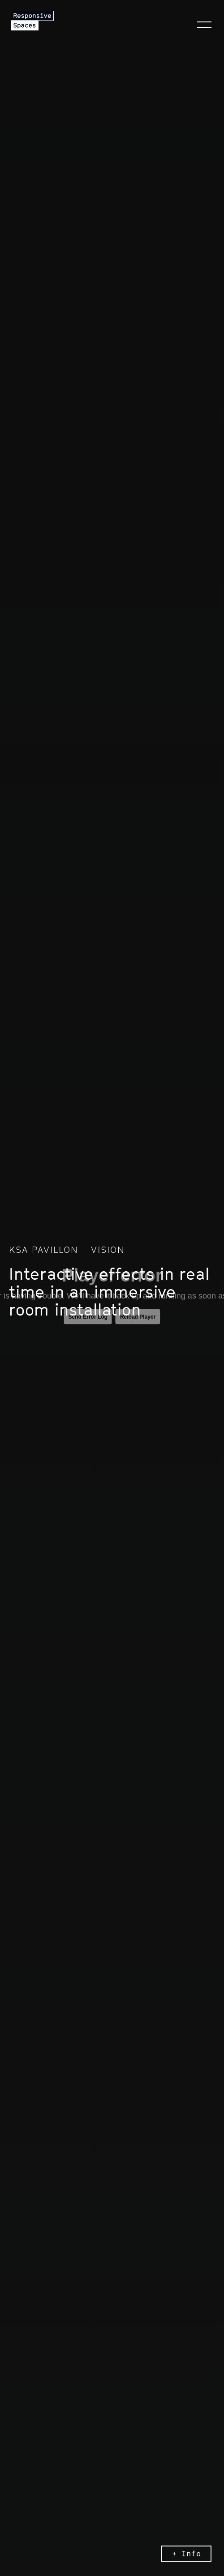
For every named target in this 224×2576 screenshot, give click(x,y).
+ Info (186, 2553)
